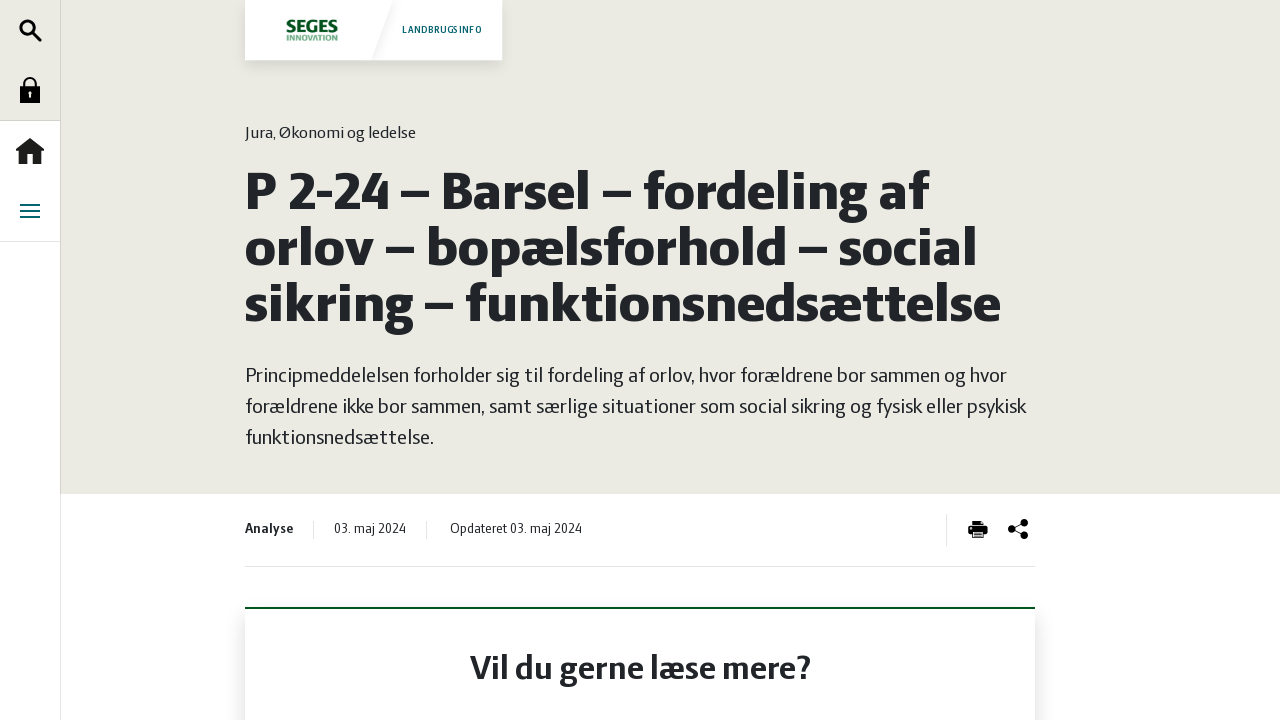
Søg (35, 30)
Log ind (35, 90)
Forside (35, 151)
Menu (35, 211)
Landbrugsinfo (373, 29)
